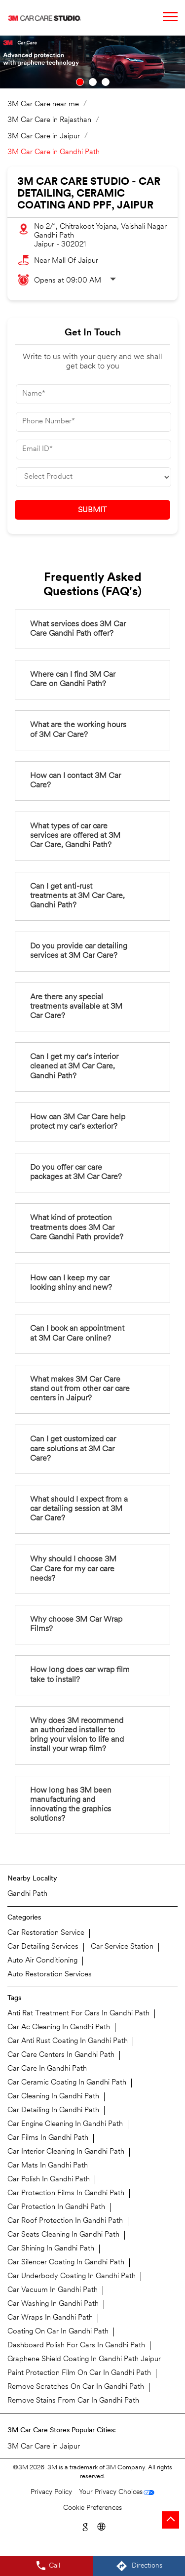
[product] (93, 477)
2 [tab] (93, 82)
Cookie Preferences (92, 2508)
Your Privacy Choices (111, 2492)
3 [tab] (106, 82)
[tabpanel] (92, 62)
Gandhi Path (27, 1894)
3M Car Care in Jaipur (43, 2447)
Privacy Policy (51, 2492)
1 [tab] (80, 82)
